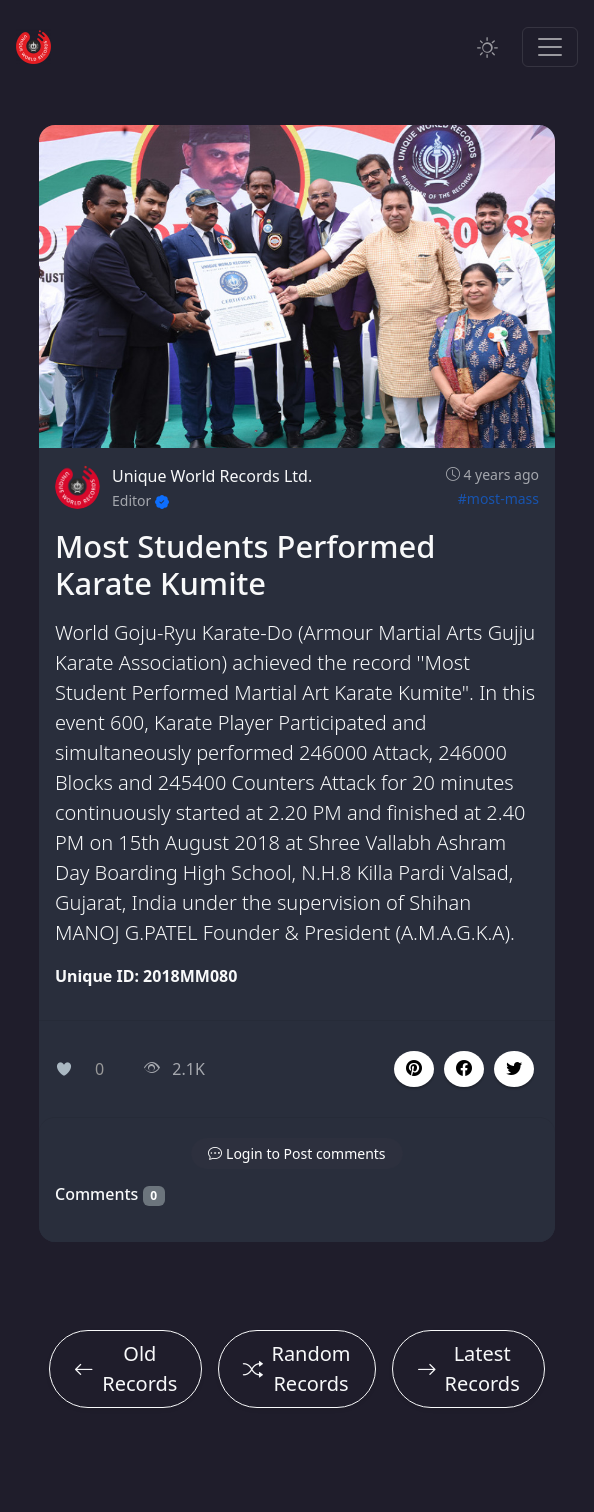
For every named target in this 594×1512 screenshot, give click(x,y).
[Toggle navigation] (550, 47)
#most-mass (498, 498)
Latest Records (468, 1368)
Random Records (296, 1368)
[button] (464, 1069)
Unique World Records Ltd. (212, 476)
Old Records (125, 1368)
